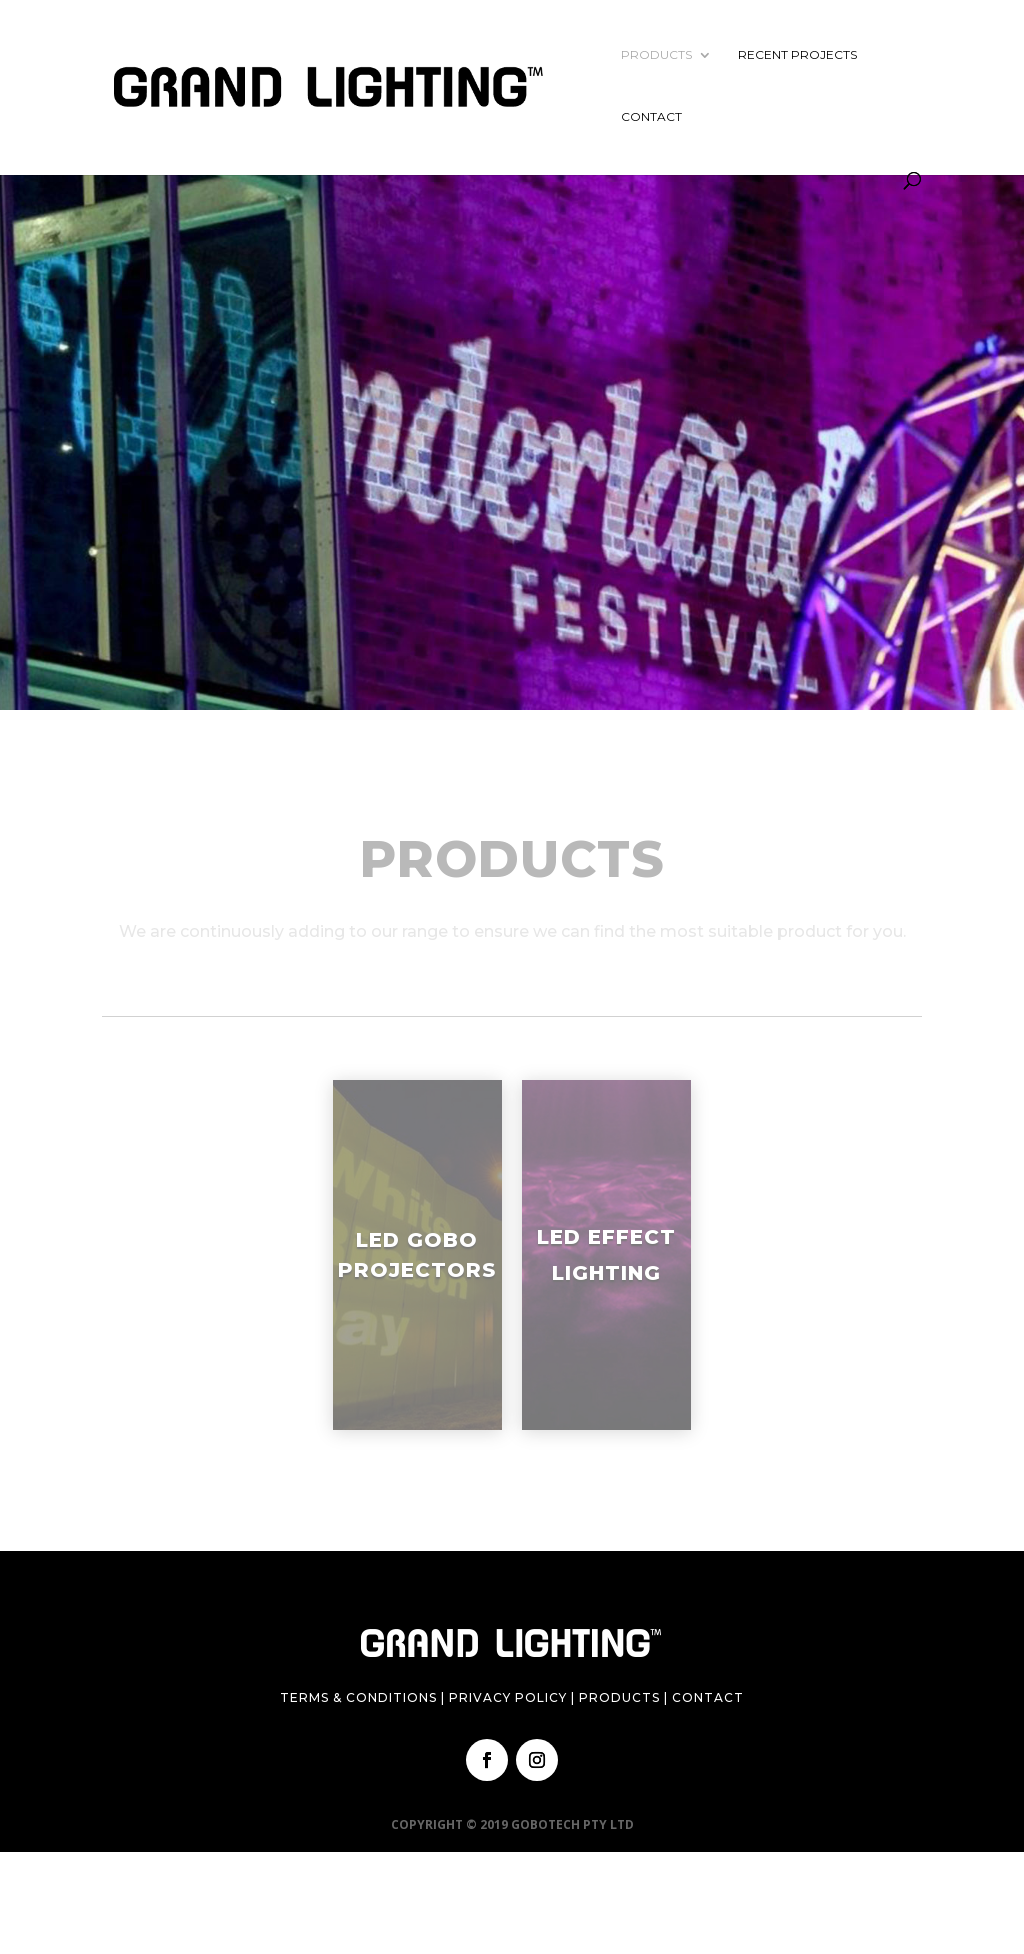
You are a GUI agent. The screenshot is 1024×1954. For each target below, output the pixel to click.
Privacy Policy (508, 1697)
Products (656, 55)
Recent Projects (797, 55)
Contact (651, 117)
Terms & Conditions (358, 1697)
